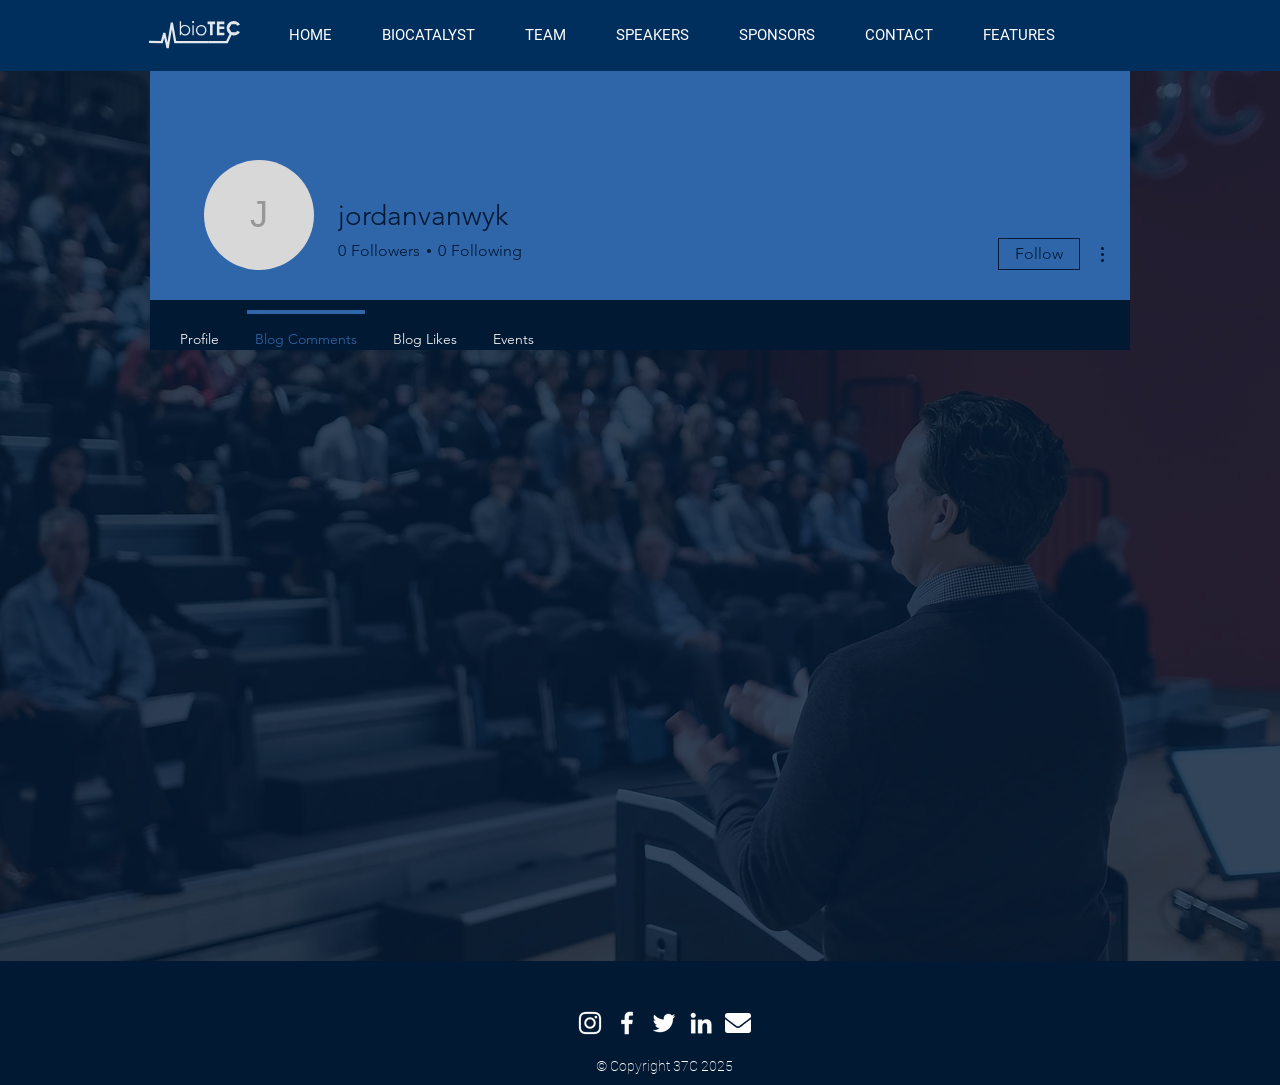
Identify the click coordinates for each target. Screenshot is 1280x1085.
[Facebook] (627, 1023)
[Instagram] (590, 1023)
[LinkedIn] (701, 1023)
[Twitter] (664, 1023)
